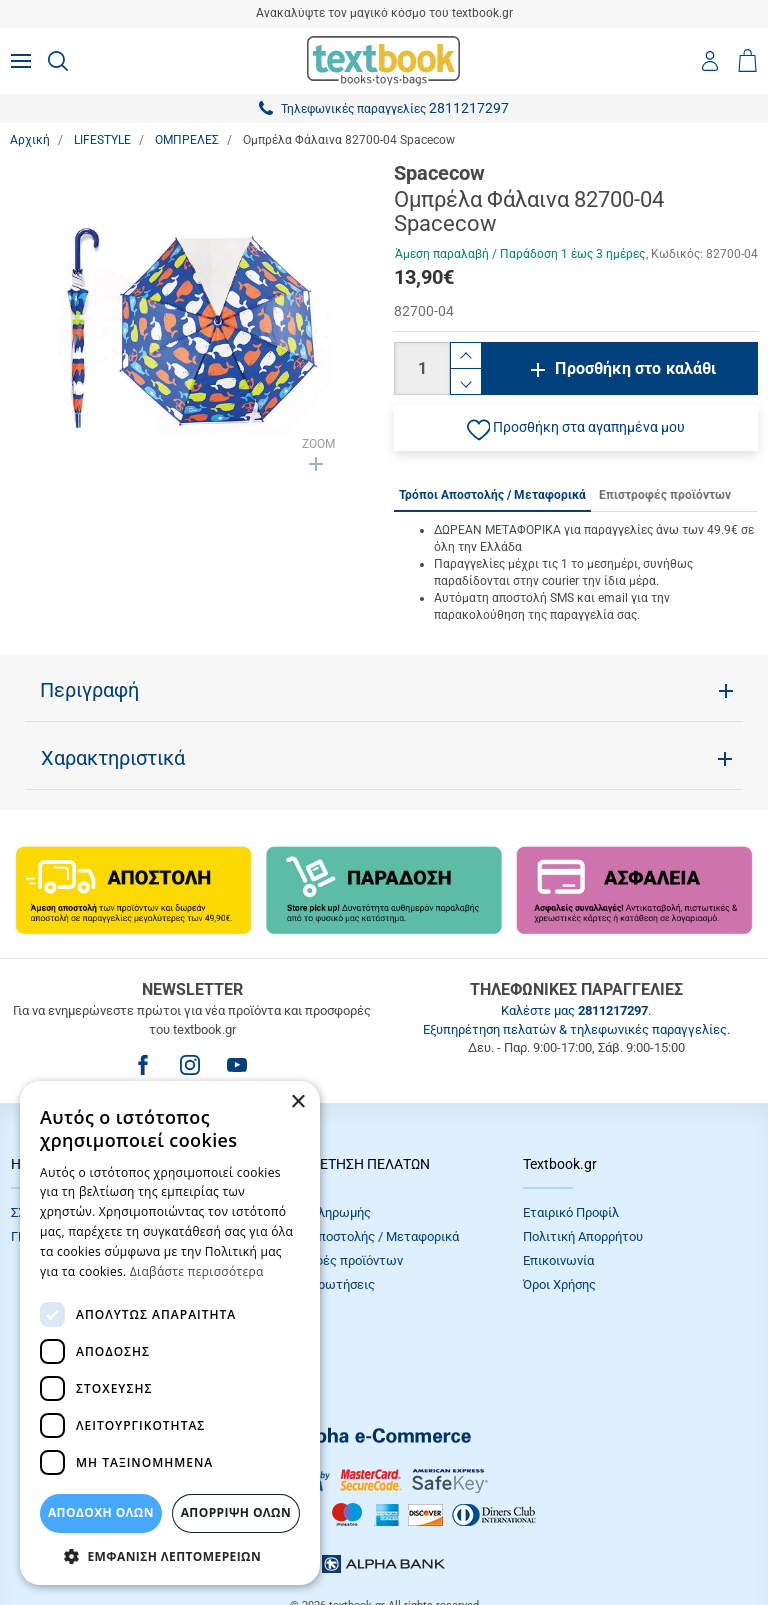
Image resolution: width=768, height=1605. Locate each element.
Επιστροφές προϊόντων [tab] (665, 495)
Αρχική (30, 140)
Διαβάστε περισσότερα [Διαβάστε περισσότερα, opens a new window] (197, 1271)
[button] (576, 428)
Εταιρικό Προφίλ (571, 1212)
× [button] (297, 1102)
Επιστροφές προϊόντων (335, 1260)
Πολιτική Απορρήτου (583, 1236)
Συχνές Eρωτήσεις (321, 1284)
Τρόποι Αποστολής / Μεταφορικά (363, 1236)
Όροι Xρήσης (559, 1284)
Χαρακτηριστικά (113, 758)
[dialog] (170, 1333)
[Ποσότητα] (422, 368)
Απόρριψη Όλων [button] (236, 1512)
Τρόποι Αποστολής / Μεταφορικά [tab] (492, 495)
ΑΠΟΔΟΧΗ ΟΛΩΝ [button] (101, 1512)
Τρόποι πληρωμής (319, 1212)
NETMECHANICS (447, 1539)
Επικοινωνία (558, 1260)
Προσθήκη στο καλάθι (635, 368)
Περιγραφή (89, 690)
